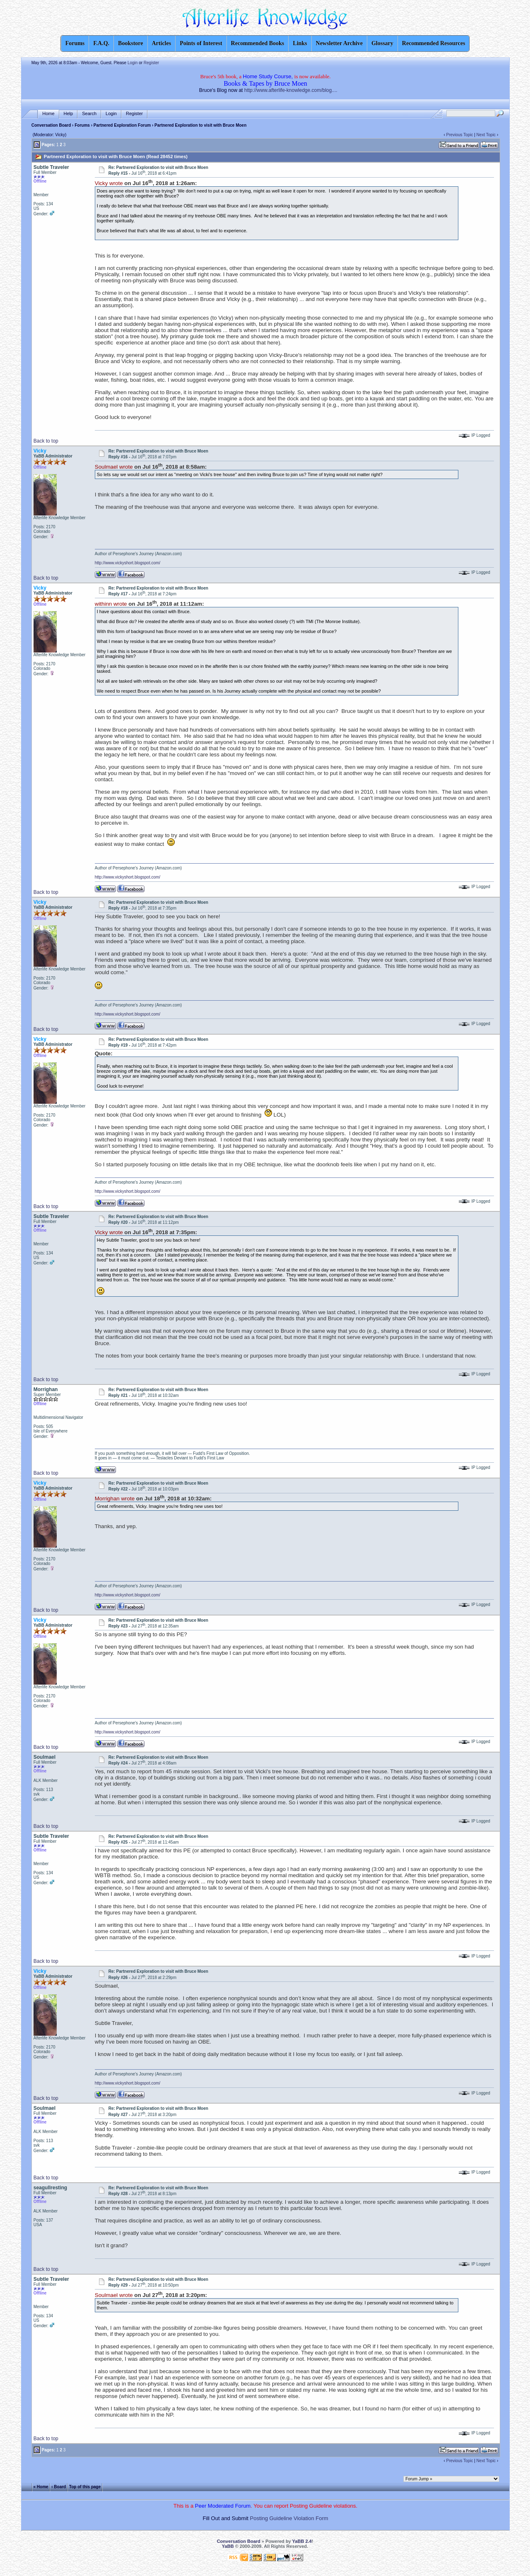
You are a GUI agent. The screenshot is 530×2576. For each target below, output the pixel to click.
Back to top (46, 441)
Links (300, 43)
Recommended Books (257, 43)
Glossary (382, 43)
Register (151, 62)
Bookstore (130, 43)
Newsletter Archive (339, 43)
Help (68, 114)
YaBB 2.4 (302, 2541)
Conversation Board (51, 125)
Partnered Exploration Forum (122, 125)
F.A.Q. (101, 43)
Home (48, 114)
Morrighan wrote (115, 1498)
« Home (41, 2486)
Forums (82, 125)
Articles (161, 43)
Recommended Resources (433, 43)
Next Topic (486, 134)
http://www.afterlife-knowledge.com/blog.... (290, 90)
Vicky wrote (109, 183)
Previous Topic (459, 134)
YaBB (228, 2546)
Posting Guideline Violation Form (289, 2518)
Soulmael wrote (114, 467)
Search (89, 114)
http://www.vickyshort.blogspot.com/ (127, 563)
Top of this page (85, 2486)
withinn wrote (111, 604)
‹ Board (58, 2486)
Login (132, 62)
